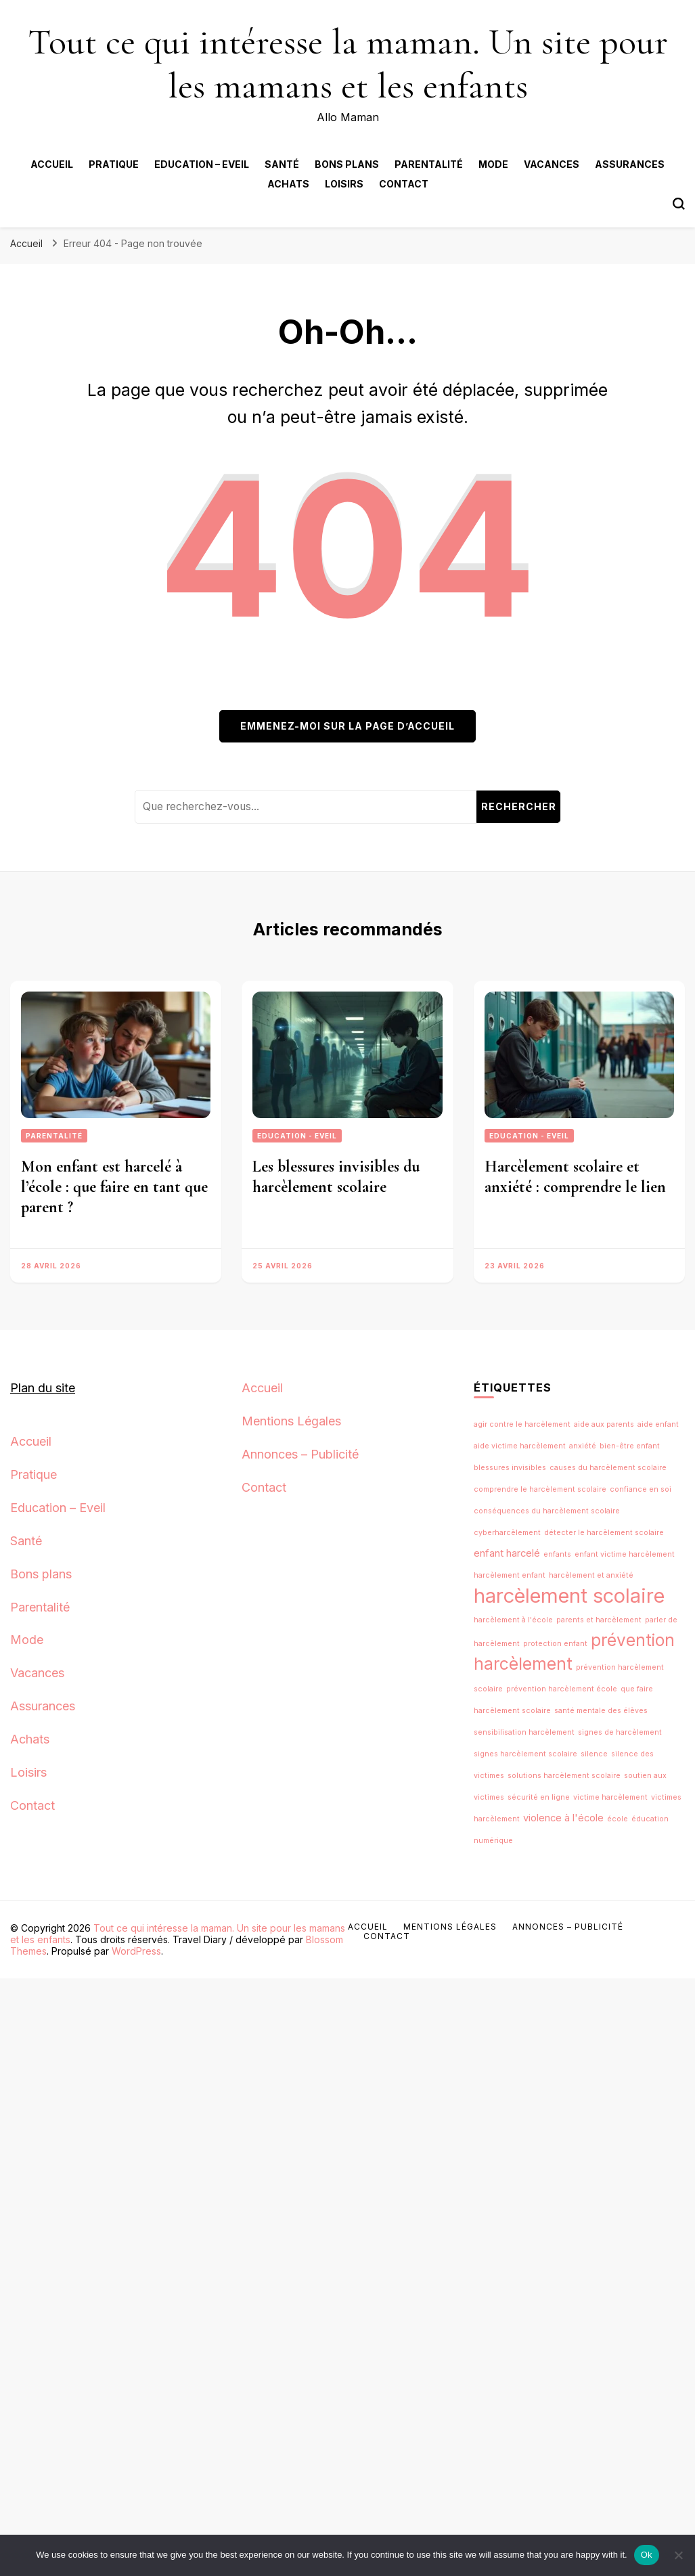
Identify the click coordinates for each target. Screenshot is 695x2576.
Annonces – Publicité (300, 1454)
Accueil (51, 164)
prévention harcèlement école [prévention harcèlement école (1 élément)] (561, 1689)
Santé (282, 164)
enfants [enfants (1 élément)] (557, 1554)
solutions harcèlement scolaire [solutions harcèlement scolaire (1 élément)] (564, 1775)
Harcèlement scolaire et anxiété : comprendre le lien (575, 1177)
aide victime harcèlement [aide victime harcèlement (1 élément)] (520, 1446)
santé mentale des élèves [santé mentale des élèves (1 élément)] (601, 1710)
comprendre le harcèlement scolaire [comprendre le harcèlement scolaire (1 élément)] (540, 1489)
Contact (403, 184)
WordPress (136, 1951)
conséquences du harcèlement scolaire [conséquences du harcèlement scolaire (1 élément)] (547, 1511)
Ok (646, 2555)
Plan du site (42, 1388)
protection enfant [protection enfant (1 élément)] (555, 1643)
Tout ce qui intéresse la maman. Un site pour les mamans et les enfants (348, 64)
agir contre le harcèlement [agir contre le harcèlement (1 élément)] (522, 1424)
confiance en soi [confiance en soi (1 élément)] (640, 1489)
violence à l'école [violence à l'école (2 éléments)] (563, 1818)
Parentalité (429, 164)
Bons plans (347, 164)
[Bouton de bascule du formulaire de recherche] (679, 204)
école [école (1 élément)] (617, 1819)
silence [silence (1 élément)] (594, 1754)
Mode (493, 164)
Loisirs (344, 184)
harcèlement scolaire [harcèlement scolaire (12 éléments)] (569, 1595)
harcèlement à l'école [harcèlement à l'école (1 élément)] (513, 1620)
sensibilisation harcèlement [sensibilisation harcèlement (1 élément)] (524, 1732)
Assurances (630, 164)
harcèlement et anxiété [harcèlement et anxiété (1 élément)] (591, 1575)
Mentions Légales (291, 1421)
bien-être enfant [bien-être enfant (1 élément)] (630, 1446)
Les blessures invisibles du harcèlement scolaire (336, 1177)
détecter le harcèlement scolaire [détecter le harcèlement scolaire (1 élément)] (604, 1532)
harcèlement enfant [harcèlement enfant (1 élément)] (509, 1575)
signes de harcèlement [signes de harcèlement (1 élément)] (620, 1732)
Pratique (114, 164)
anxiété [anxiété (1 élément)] (582, 1446)
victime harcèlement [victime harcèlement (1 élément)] (610, 1797)
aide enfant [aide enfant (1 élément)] (658, 1424)
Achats (288, 184)
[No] (678, 2555)
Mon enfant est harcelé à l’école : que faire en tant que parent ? (114, 1187)
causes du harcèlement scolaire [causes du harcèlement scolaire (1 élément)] (608, 1467)
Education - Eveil (297, 1136)
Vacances (551, 164)
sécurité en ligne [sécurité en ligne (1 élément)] (539, 1797)
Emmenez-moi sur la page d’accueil (347, 726)
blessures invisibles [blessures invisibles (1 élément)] (510, 1467)
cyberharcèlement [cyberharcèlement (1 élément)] (507, 1532)
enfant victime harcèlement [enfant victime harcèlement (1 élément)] (625, 1554)
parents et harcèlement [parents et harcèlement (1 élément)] (599, 1620)
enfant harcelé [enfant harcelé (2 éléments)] (507, 1553)
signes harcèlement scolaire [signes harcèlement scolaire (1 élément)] (525, 1754)
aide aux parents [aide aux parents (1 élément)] (604, 1424)
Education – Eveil (201, 164)
